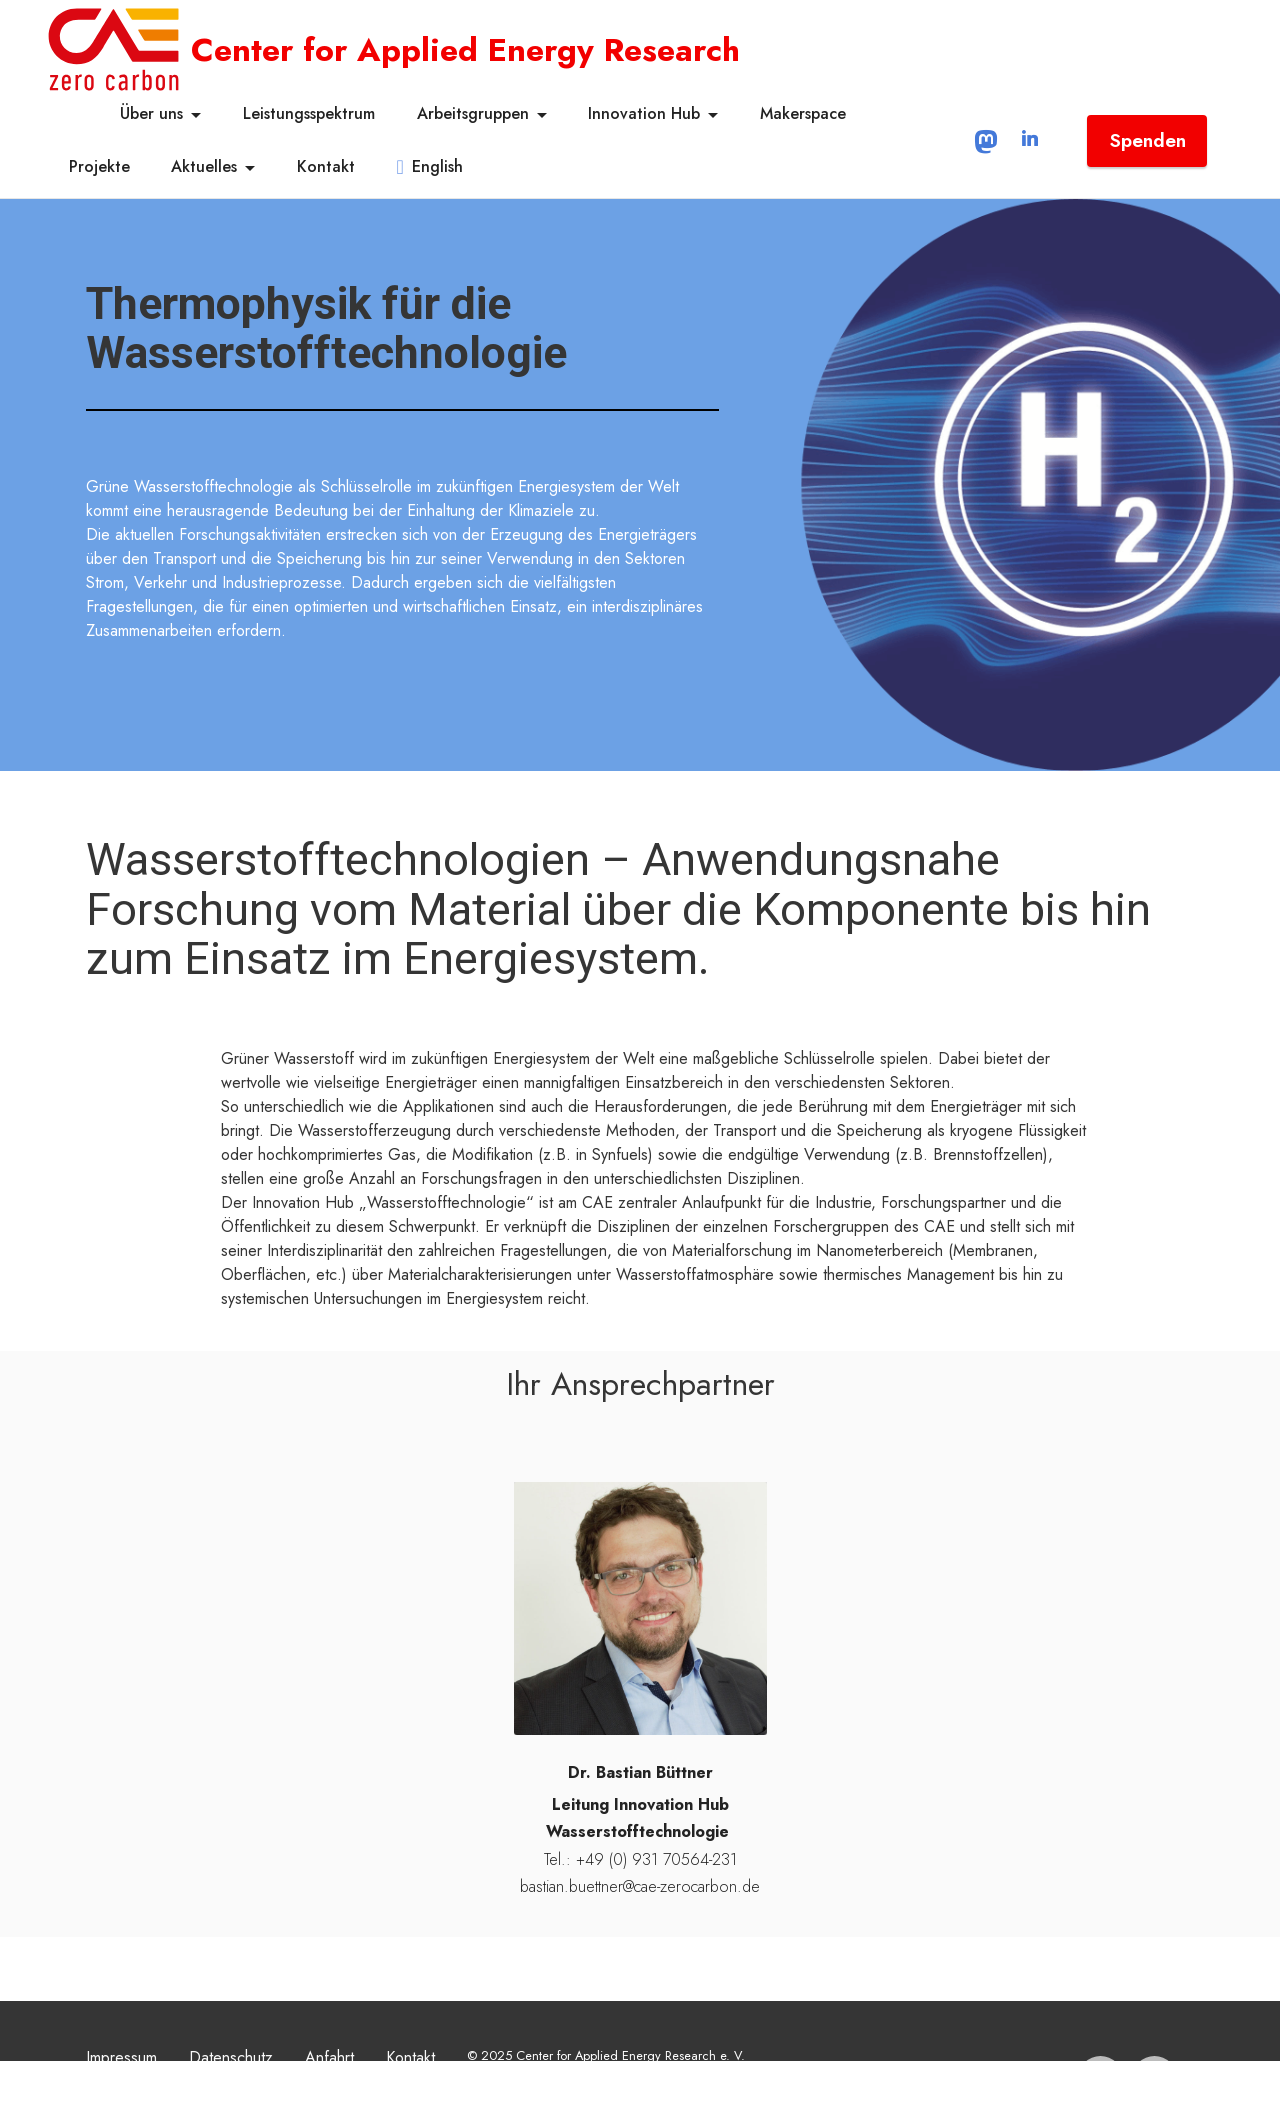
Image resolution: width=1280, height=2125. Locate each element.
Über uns (151, 113)
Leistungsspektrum (309, 113)
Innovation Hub (644, 113)
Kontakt (326, 166)
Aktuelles (204, 166)
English (430, 166)
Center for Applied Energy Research (465, 50)
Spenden (1147, 140)
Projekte (99, 166)
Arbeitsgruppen (473, 113)
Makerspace (803, 113)
